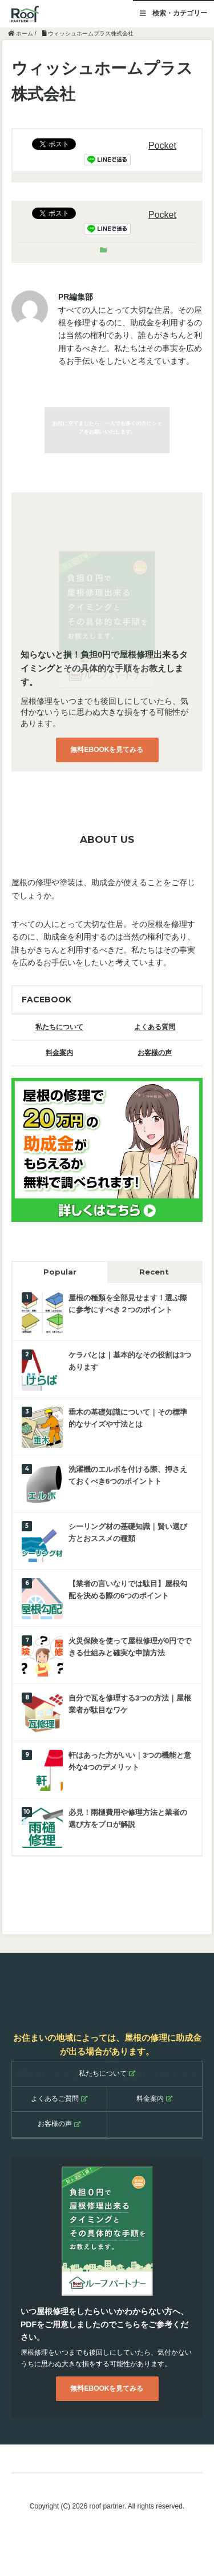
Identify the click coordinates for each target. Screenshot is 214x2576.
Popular (59, 1271)
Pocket (162, 145)
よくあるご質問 (59, 2099)
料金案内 (59, 1053)
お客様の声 (155, 1053)
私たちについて (59, 1027)
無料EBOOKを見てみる (106, 750)
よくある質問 (154, 1027)
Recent (154, 1271)
